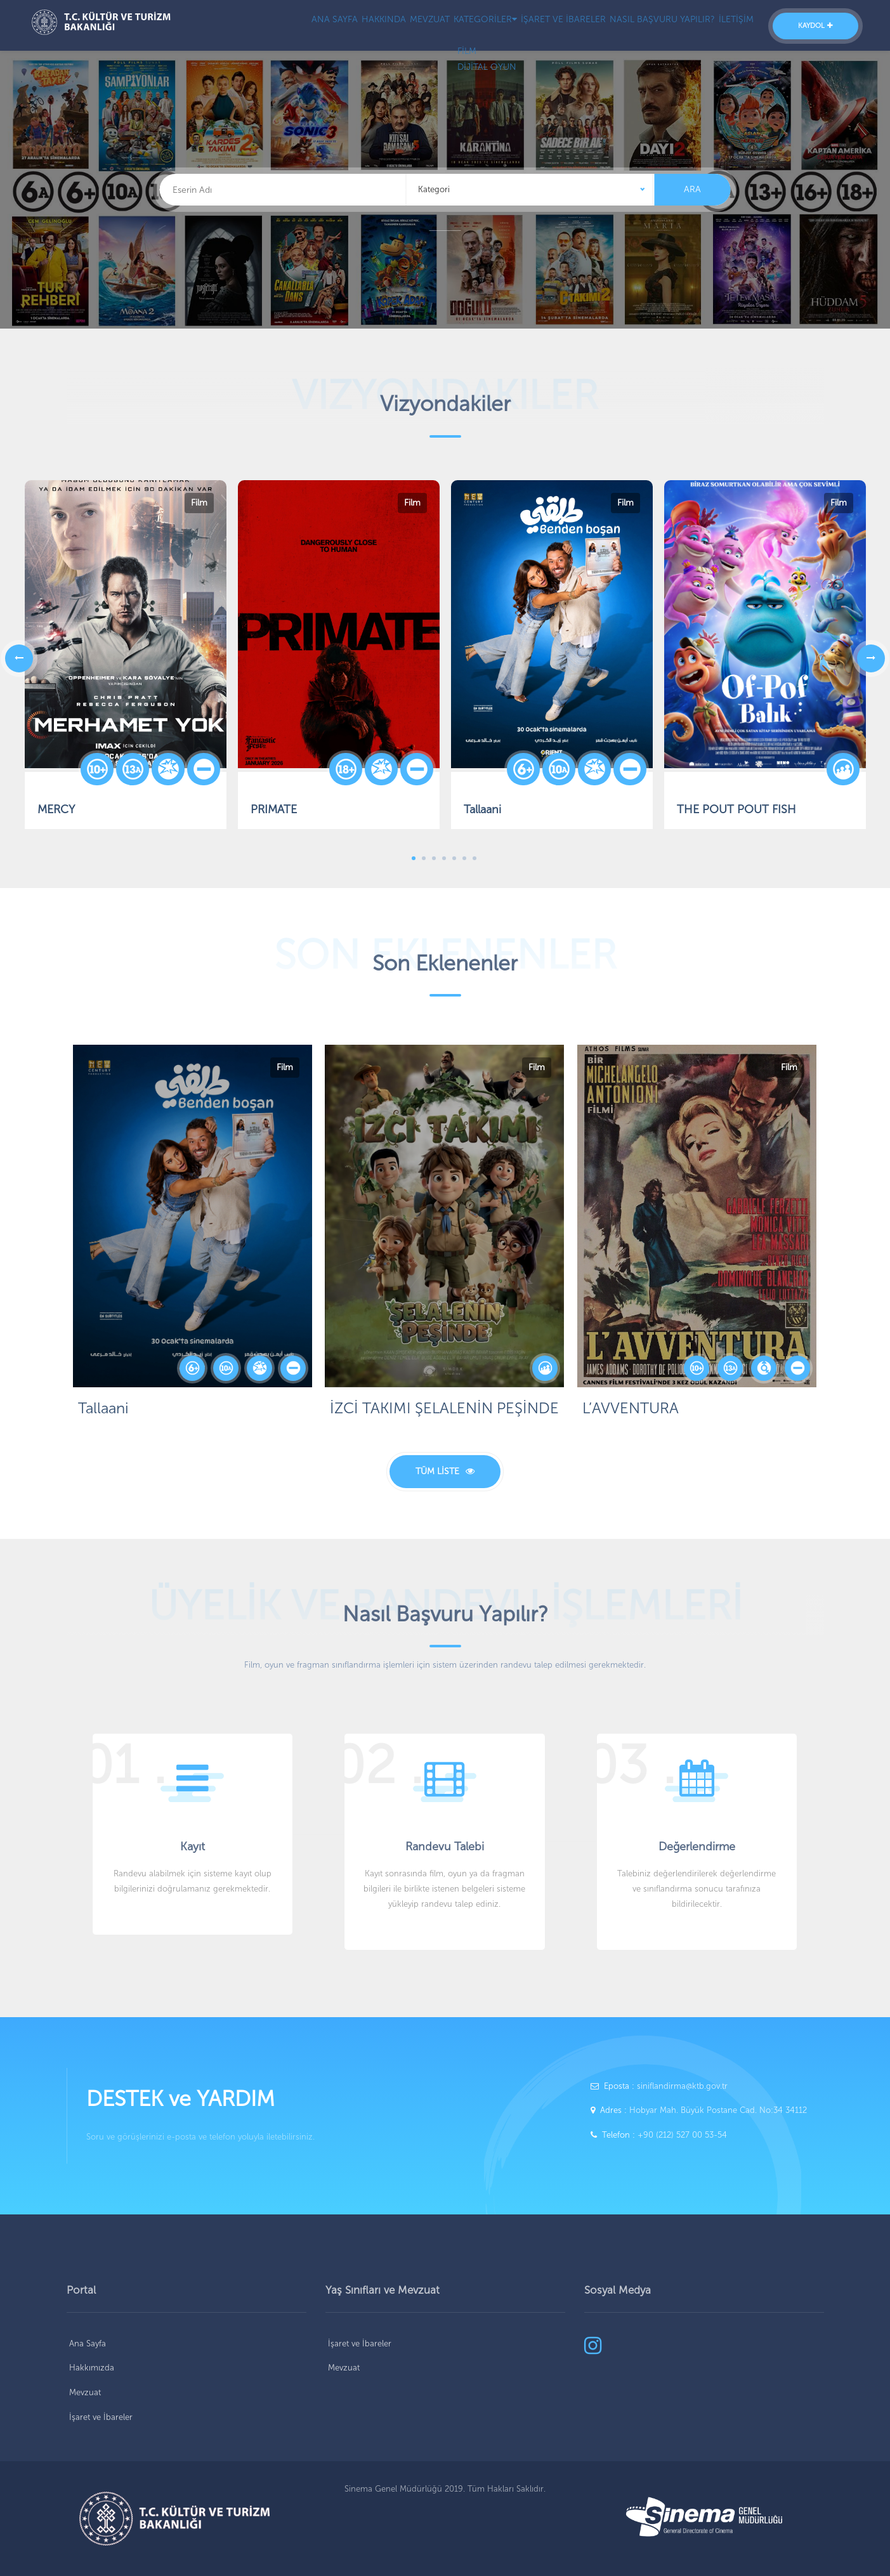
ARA (692, 189)
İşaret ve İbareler (101, 2417)
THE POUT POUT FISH (736, 809)
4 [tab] (444, 858)
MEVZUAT (394, 25)
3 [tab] (434, 858)
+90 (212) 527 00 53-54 (682, 2135)
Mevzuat (85, 2392)
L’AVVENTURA (630, 1408)
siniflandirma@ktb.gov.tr (682, 2086)
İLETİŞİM (730, 25)
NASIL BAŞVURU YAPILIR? (649, 25)
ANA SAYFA (280, 25)
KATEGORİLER (460, 25)
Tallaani (482, 809)
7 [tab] (474, 858)
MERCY (56, 809)
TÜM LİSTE (445, 1471)
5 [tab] (454, 858)
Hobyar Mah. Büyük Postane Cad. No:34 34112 (718, 2110)
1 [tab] (414, 858)
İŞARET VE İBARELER (546, 25)
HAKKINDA (338, 25)
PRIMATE (274, 809)
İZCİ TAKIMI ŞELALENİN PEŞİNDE (444, 1408)
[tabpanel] (551, 658)
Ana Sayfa (87, 2343)
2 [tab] (424, 858)
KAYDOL (815, 26)
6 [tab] (464, 858)
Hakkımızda (91, 2367)
